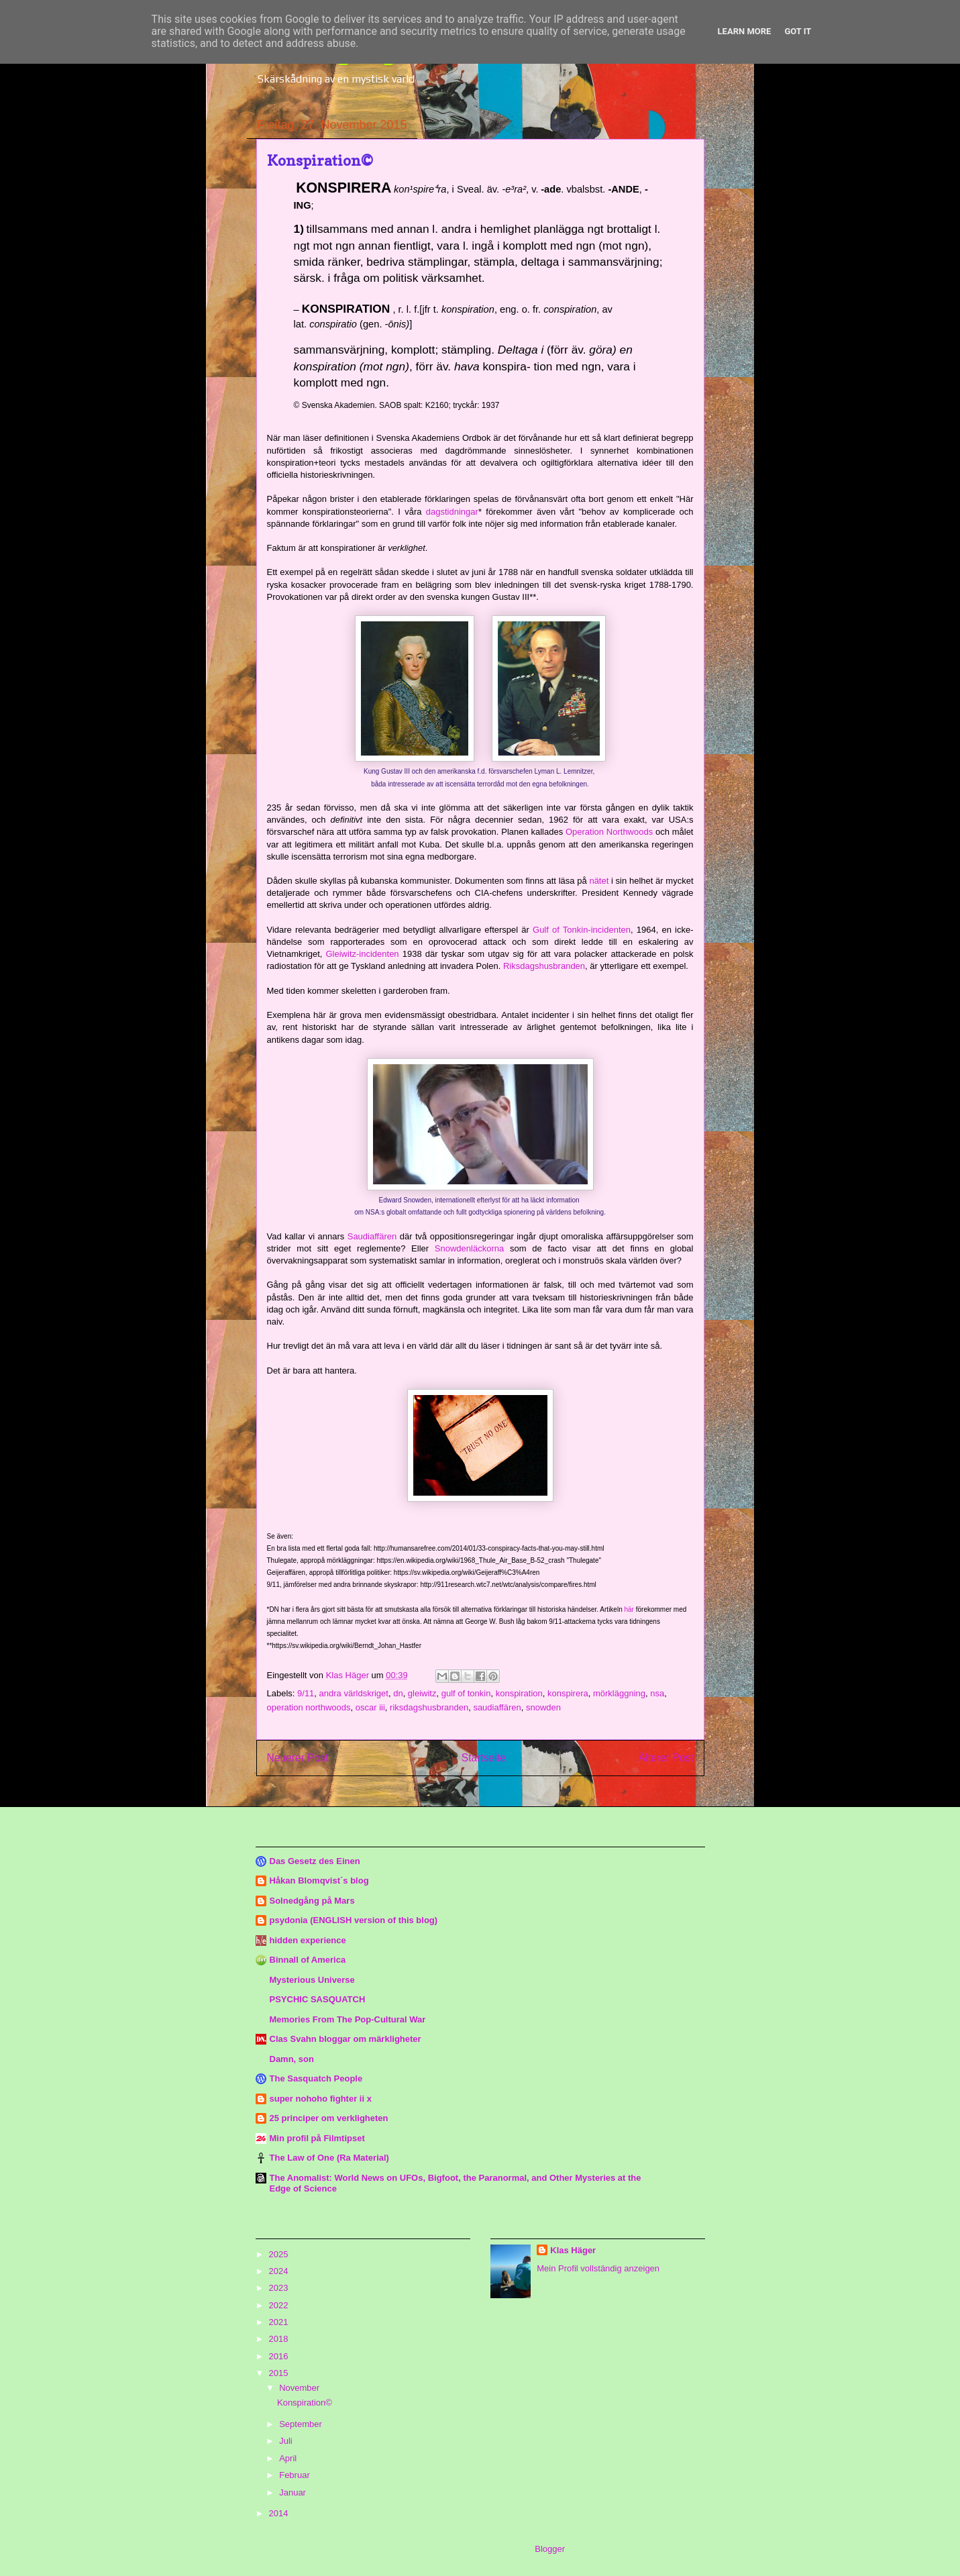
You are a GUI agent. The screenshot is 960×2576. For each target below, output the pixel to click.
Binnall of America (308, 1960)
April (289, 2458)
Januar (293, 2492)
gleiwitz (422, 1693)
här (629, 1609)
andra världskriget (353, 1693)
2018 (280, 2339)
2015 (280, 2373)
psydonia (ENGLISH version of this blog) (354, 1920)
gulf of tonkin (466, 1693)
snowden (543, 1707)
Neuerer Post (298, 1757)
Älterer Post (666, 1757)
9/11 (305, 1693)
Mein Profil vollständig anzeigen (598, 2268)
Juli (287, 2441)
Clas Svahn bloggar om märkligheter (345, 2039)
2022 (280, 2305)
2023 (280, 2288)
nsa (657, 1693)
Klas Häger (573, 2250)
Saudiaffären (372, 1236)
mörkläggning (619, 1693)
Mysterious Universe (312, 1980)
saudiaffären (497, 1707)
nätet (598, 881)
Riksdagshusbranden (544, 966)
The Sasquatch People (316, 2078)
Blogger (549, 2549)
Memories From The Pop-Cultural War (348, 2019)
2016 (280, 2356)
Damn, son (292, 2059)
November (300, 2388)
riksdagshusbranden (429, 1707)
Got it (797, 31)
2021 (280, 2322)
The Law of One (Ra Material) (329, 2158)
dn (398, 1693)
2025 (280, 2254)
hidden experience (308, 1940)
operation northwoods (309, 1707)
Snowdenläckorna (469, 1248)
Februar (295, 2475)
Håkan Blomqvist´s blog (319, 1880)
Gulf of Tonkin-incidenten (582, 930)
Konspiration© (304, 2403)
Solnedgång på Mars (312, 1901)
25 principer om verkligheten (329, 2118)
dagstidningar (452, 512)
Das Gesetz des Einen (315, 1861)
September (301, 2424)
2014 (280, 2513)
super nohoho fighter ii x (321, 2099)
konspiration (519, 1693)
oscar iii (370, 1707)
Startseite (484, 1757)
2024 (280, 2271)
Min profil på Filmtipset (317, 2138)
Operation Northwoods (609, 832)
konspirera (567, 1693)
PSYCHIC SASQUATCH (318, 1999)
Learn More (744, 31)
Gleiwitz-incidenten (362, 954)
